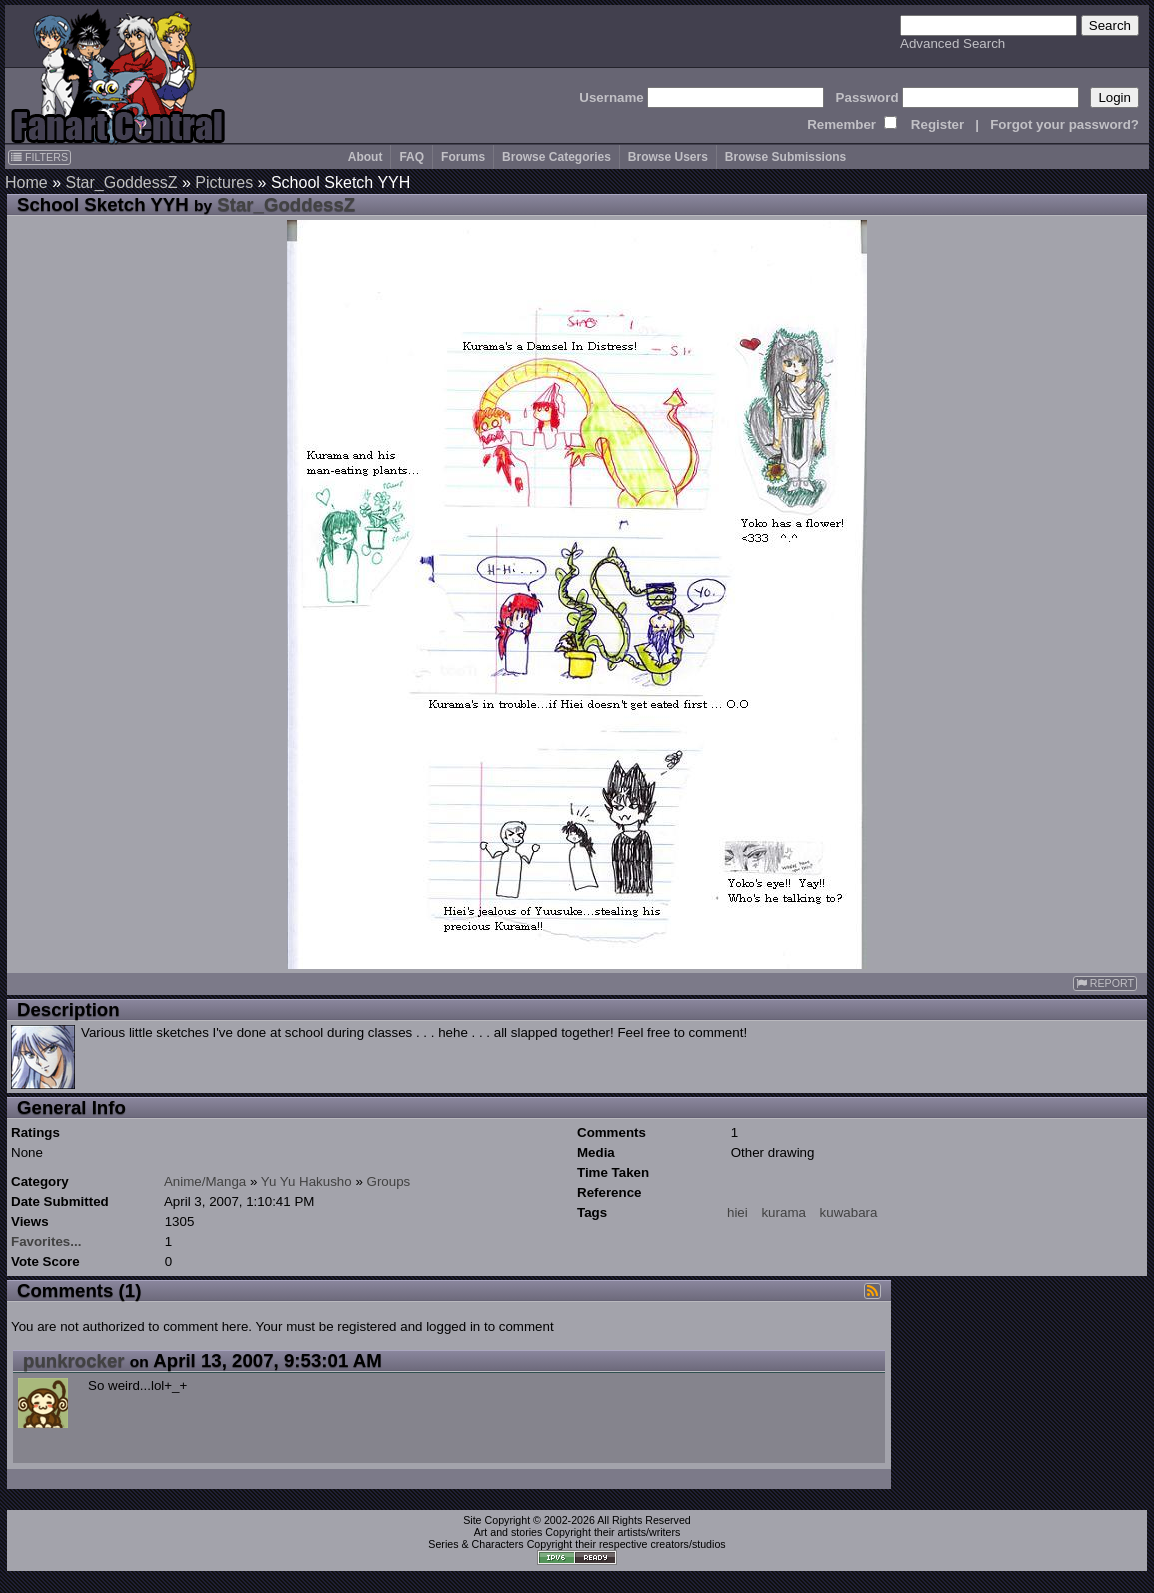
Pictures (224, 182)
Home (26, 182)
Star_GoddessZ (121, 182)
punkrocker (74, 1360)
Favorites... (46, 1241)
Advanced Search (952, 43)
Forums (463, 157)
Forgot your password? (1064, 124)
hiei (737, 1212)
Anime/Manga (205, 1181)
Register (937, 124)
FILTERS (39, 157)
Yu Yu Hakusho (306, 1181)
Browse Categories (556, 157)
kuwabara (849, 1212)
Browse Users (668, 157)
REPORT (1105, 983)
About (365, 157)
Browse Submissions (785, 157)
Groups (389, 1181)
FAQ (411, 157)
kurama (783, 1212)
